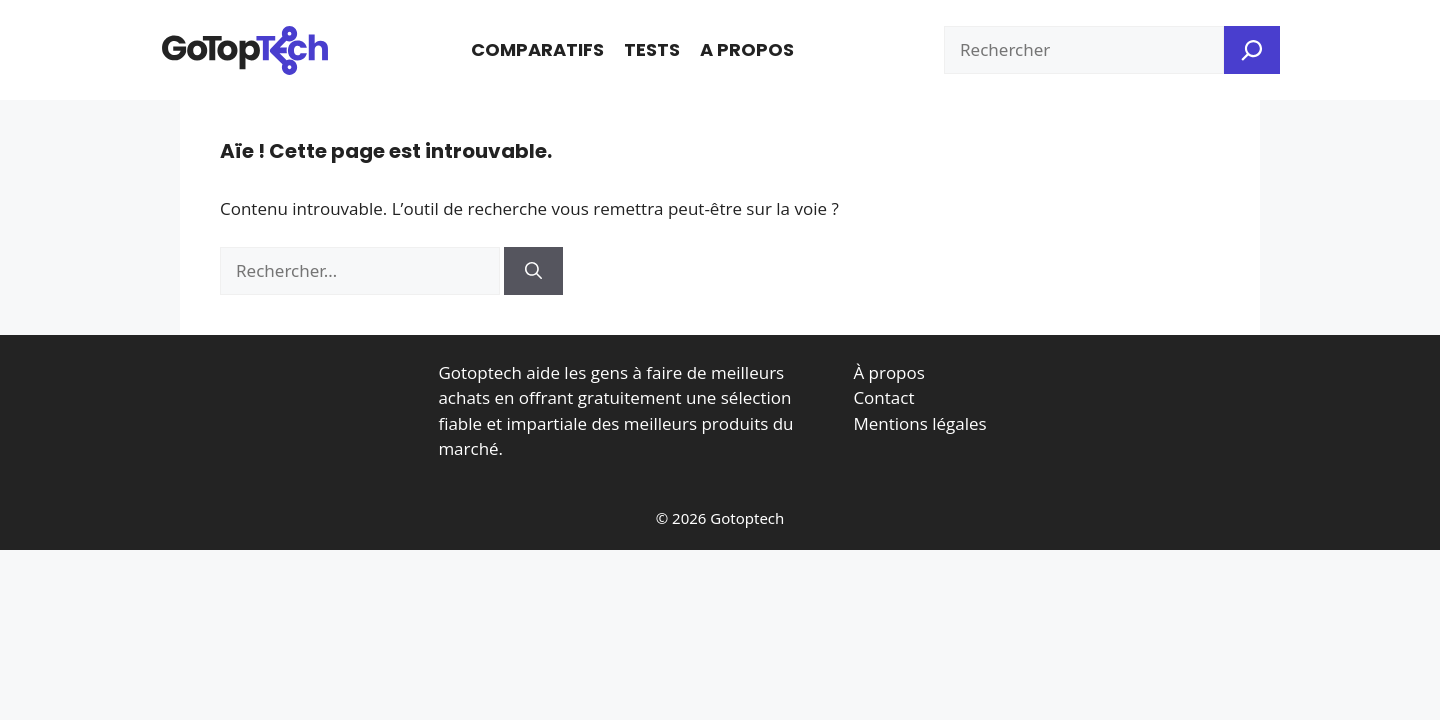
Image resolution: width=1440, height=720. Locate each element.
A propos (747, 49)
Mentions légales (919, 423)
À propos (888, 372)
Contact (883, 397)
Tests (652, 49)
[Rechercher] (533, 271)
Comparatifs (537, 49)
